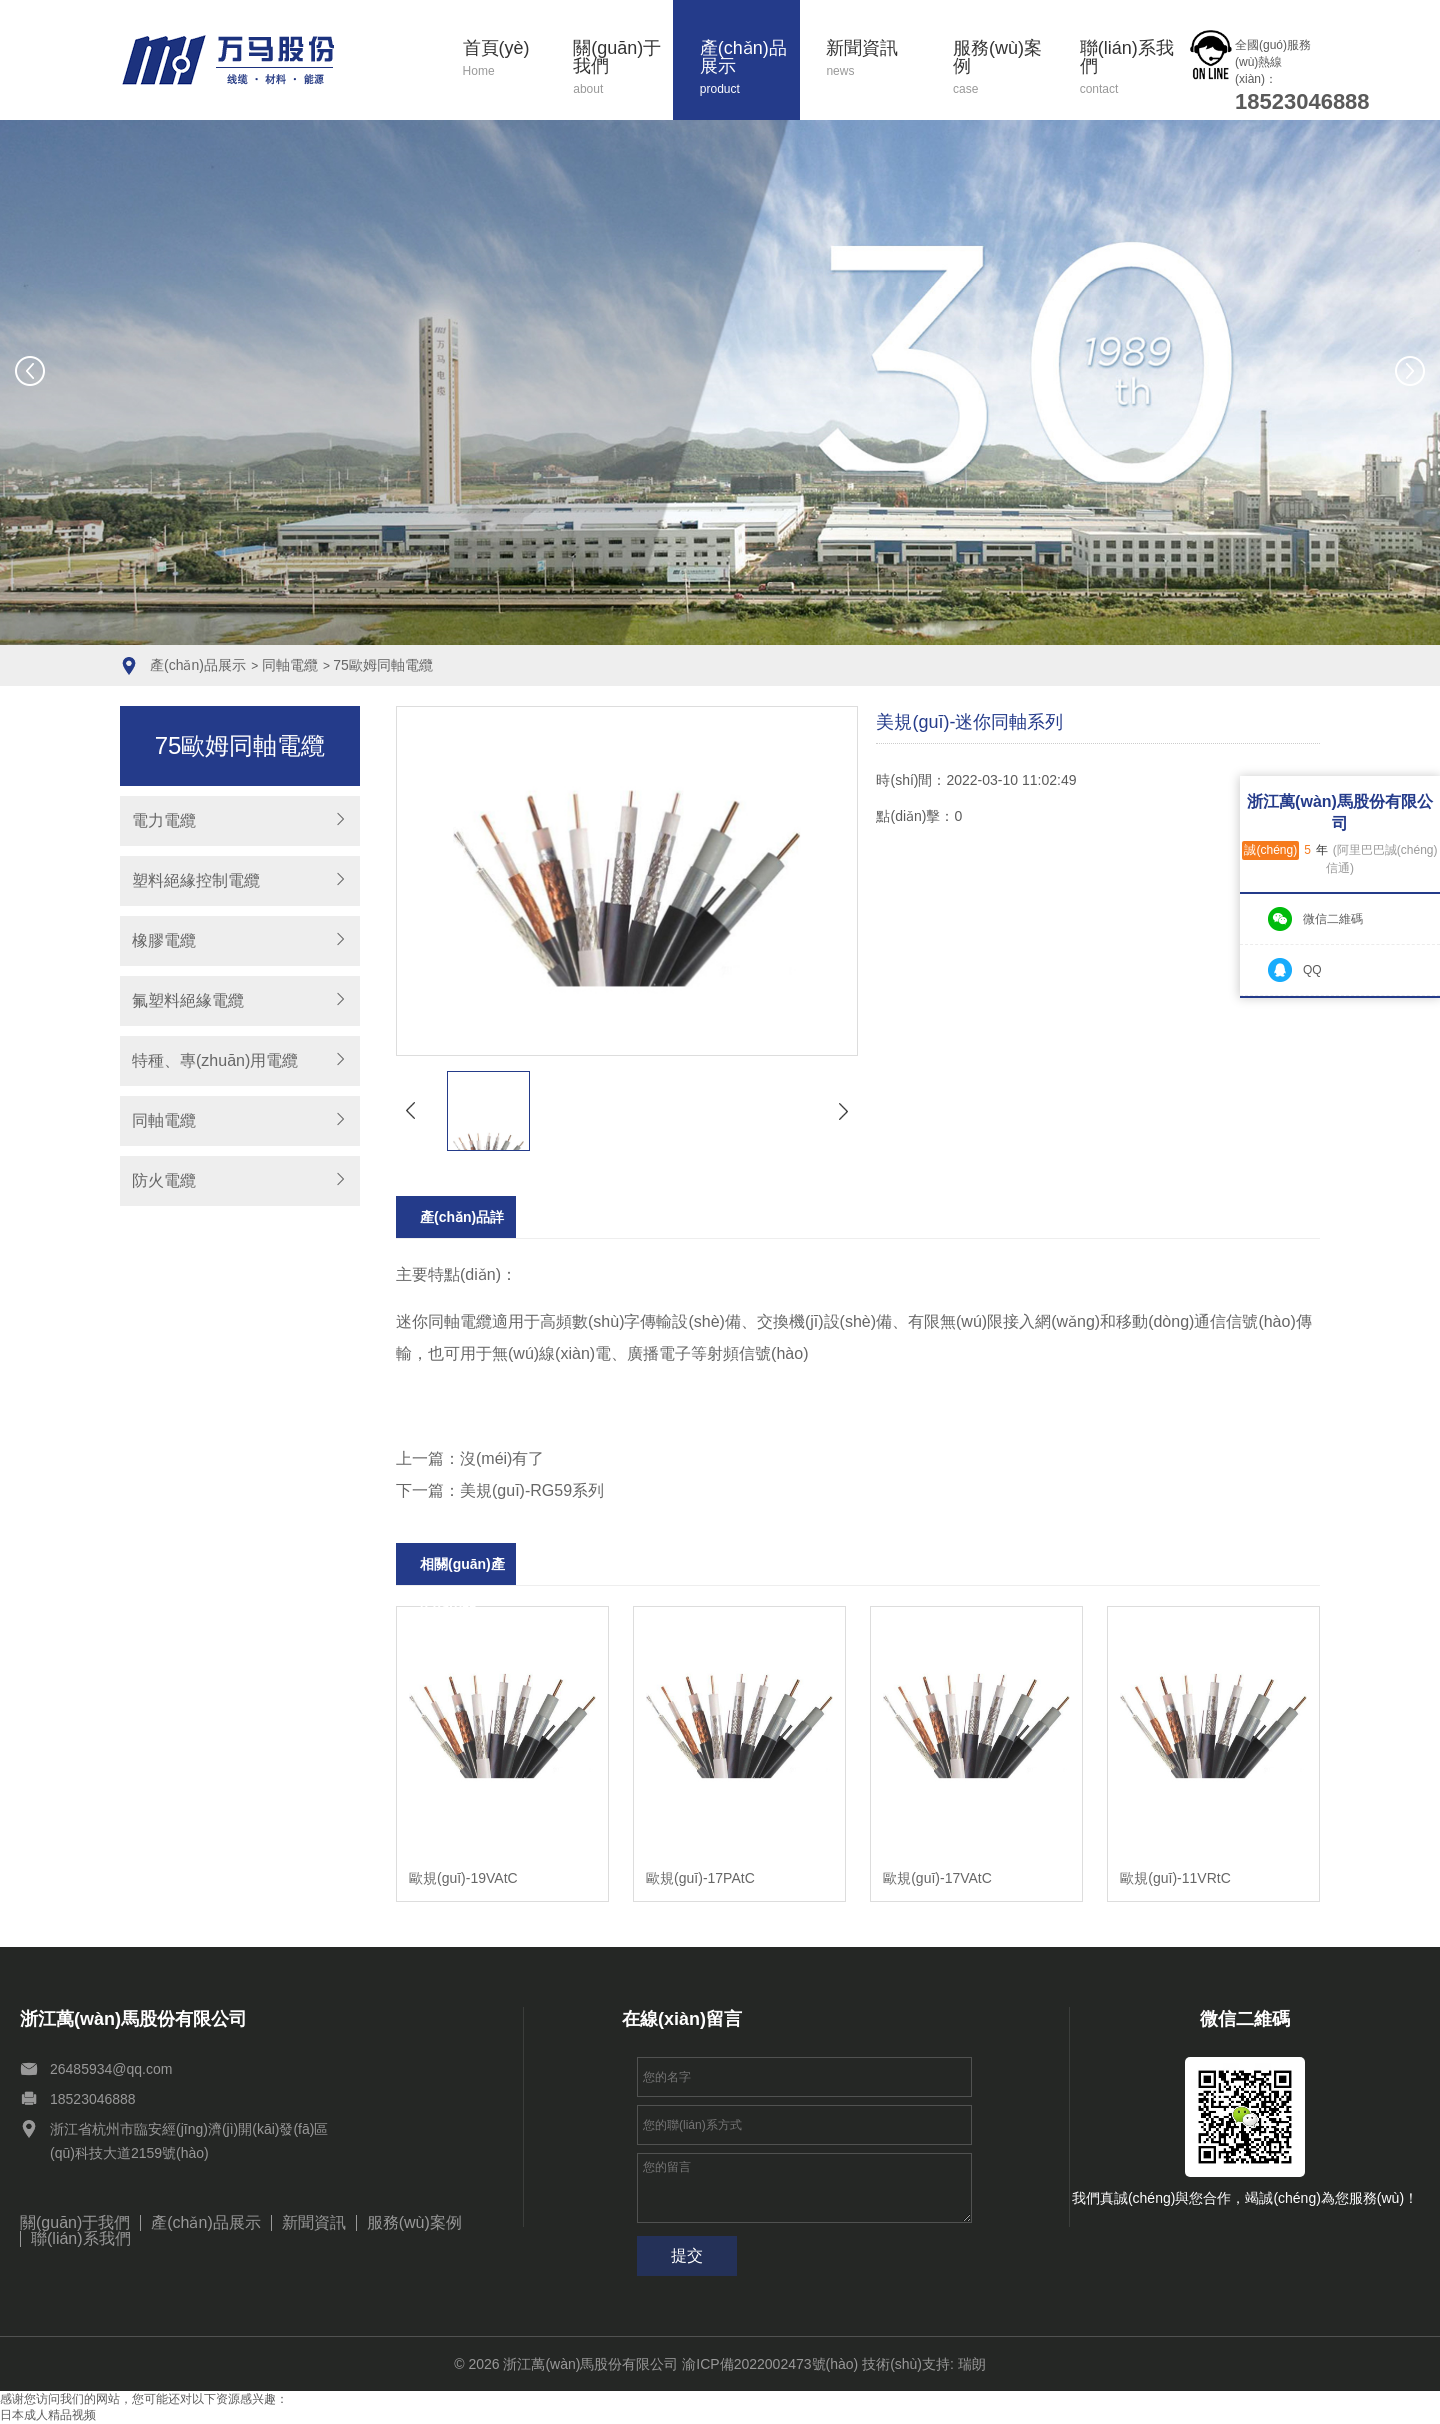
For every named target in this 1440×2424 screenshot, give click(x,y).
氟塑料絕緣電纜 (188, 1000)
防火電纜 (164, 1180)
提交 (687, 2255)
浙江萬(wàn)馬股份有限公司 (590, 2364)
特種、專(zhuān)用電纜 (215, 1060)
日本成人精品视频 (48, 2415)
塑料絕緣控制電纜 (196, 880)
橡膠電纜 (164, 940)
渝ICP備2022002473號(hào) (770, 2364)
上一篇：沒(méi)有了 (470, 1458)
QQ (1312, 970)
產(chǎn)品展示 (750, 68)
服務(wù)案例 (1003, 68)
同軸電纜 (290, 665)
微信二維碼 (1333, 919)
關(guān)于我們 (623, 68)
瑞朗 (972, 2364)
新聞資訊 (876, 59)
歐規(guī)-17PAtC (700, 1878)
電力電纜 (164, 820)
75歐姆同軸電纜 (383, 665)
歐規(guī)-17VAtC (937, 1878)
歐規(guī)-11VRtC (1175, 1878)
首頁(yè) (505, 59)
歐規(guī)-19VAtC (463, 1878)
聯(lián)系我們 (1130, 68)
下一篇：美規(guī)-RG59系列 (500, 1490)
